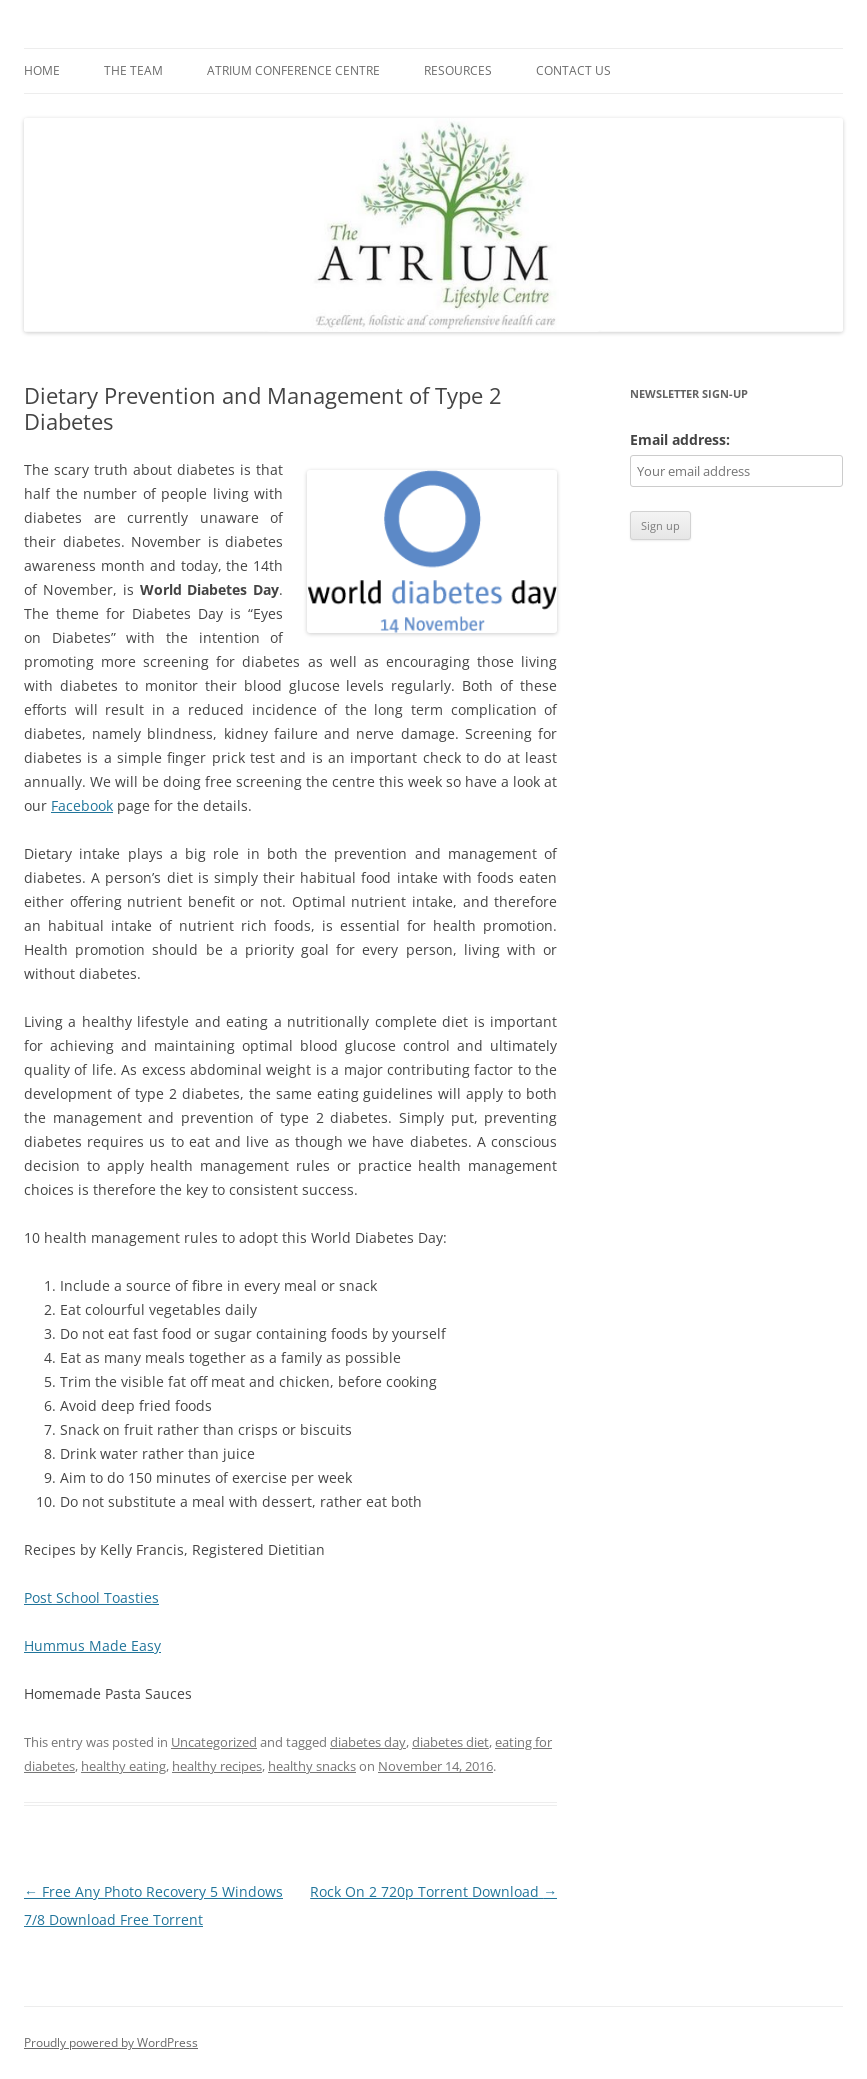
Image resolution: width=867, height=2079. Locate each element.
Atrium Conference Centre (293, 70)
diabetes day (368, 1742)
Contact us (573, 70)
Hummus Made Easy (92, 1645)
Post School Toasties (91, 1597)
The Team (133, 70)
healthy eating (123, 1766)
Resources (458, 70)
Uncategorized (214, 1742)
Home (42, 70)
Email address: (680, 439)
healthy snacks (312, 1766)
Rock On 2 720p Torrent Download (433, 1891)
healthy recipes (217, 1766)
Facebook (82, 805)
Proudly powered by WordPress (111, 2042)
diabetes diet (450, 1742)
